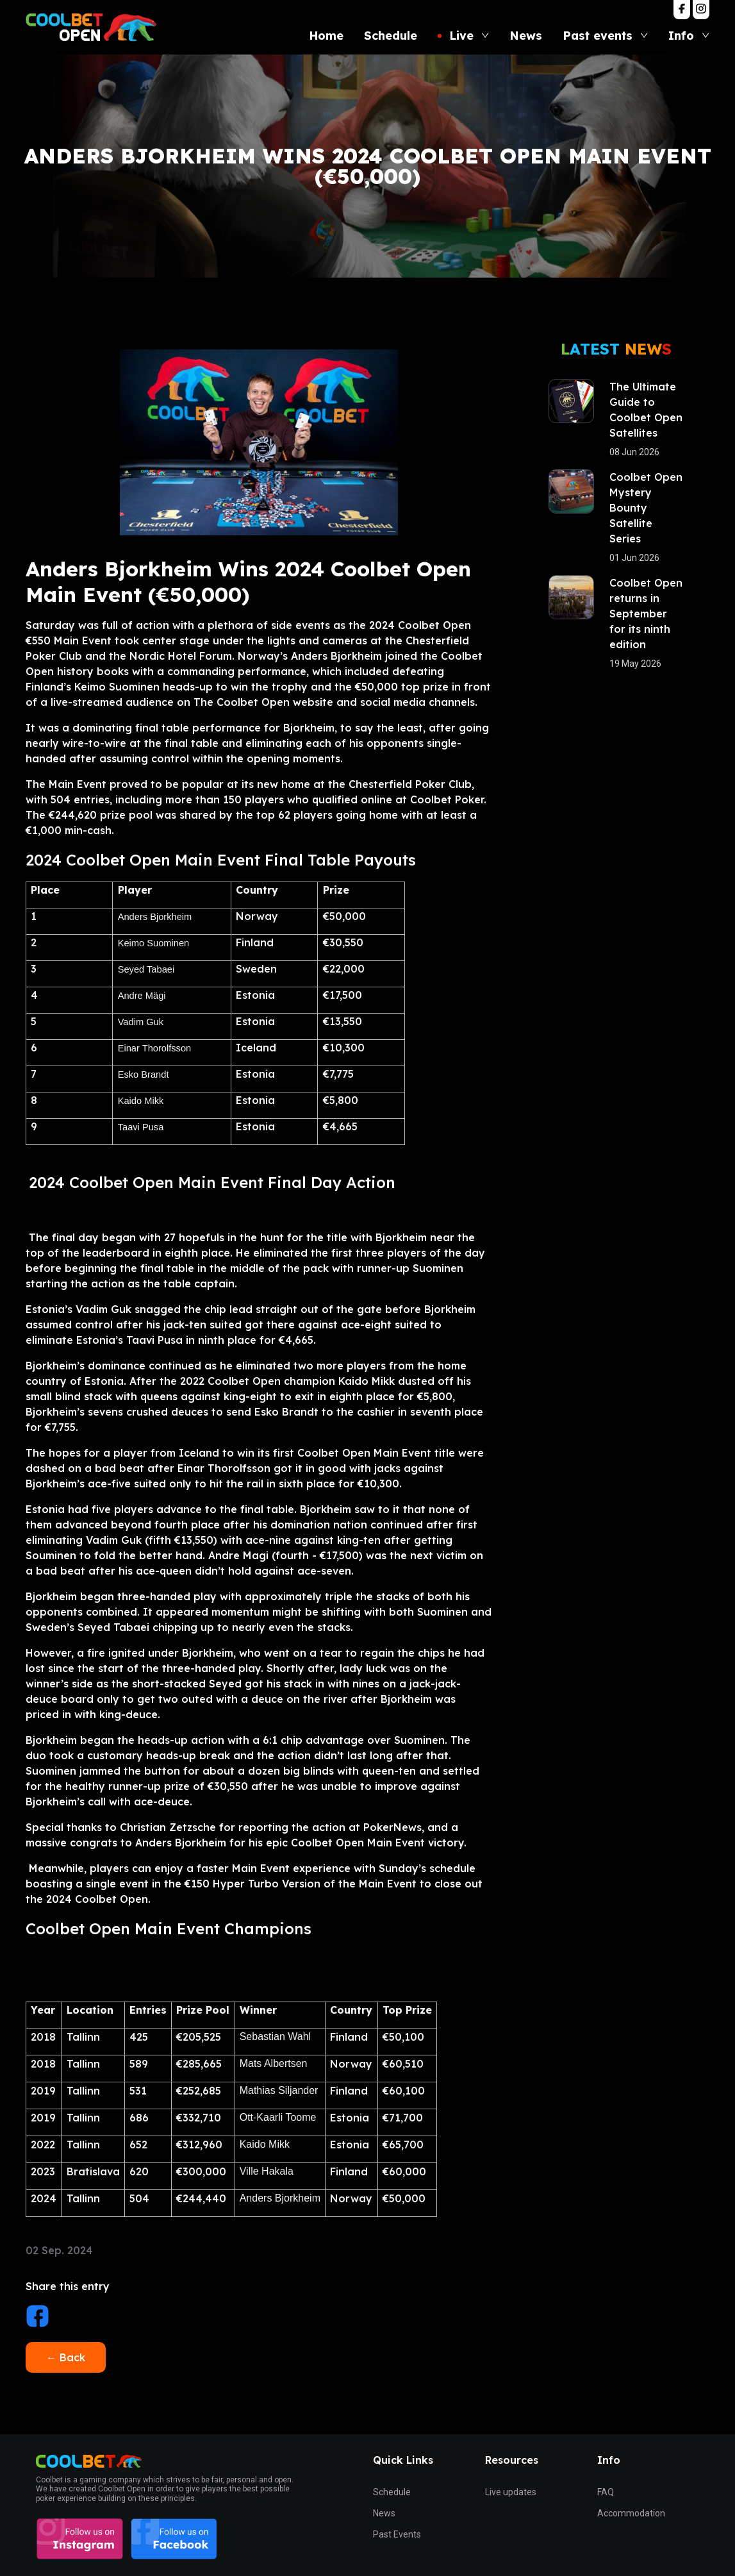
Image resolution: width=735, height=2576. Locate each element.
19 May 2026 (635, 663)
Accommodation (631, 2513)
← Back (65, 2357)
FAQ (605, 2492)
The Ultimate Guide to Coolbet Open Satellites (645, 409)
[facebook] (37, 2318)
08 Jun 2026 (634, 452)
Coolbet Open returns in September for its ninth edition (645, 613)
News (525, 35)
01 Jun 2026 (634, 558)
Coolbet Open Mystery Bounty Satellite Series (645, 508)
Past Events (397, 2534)
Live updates (510, 2492)
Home (326, 35)
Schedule (390, 35)
